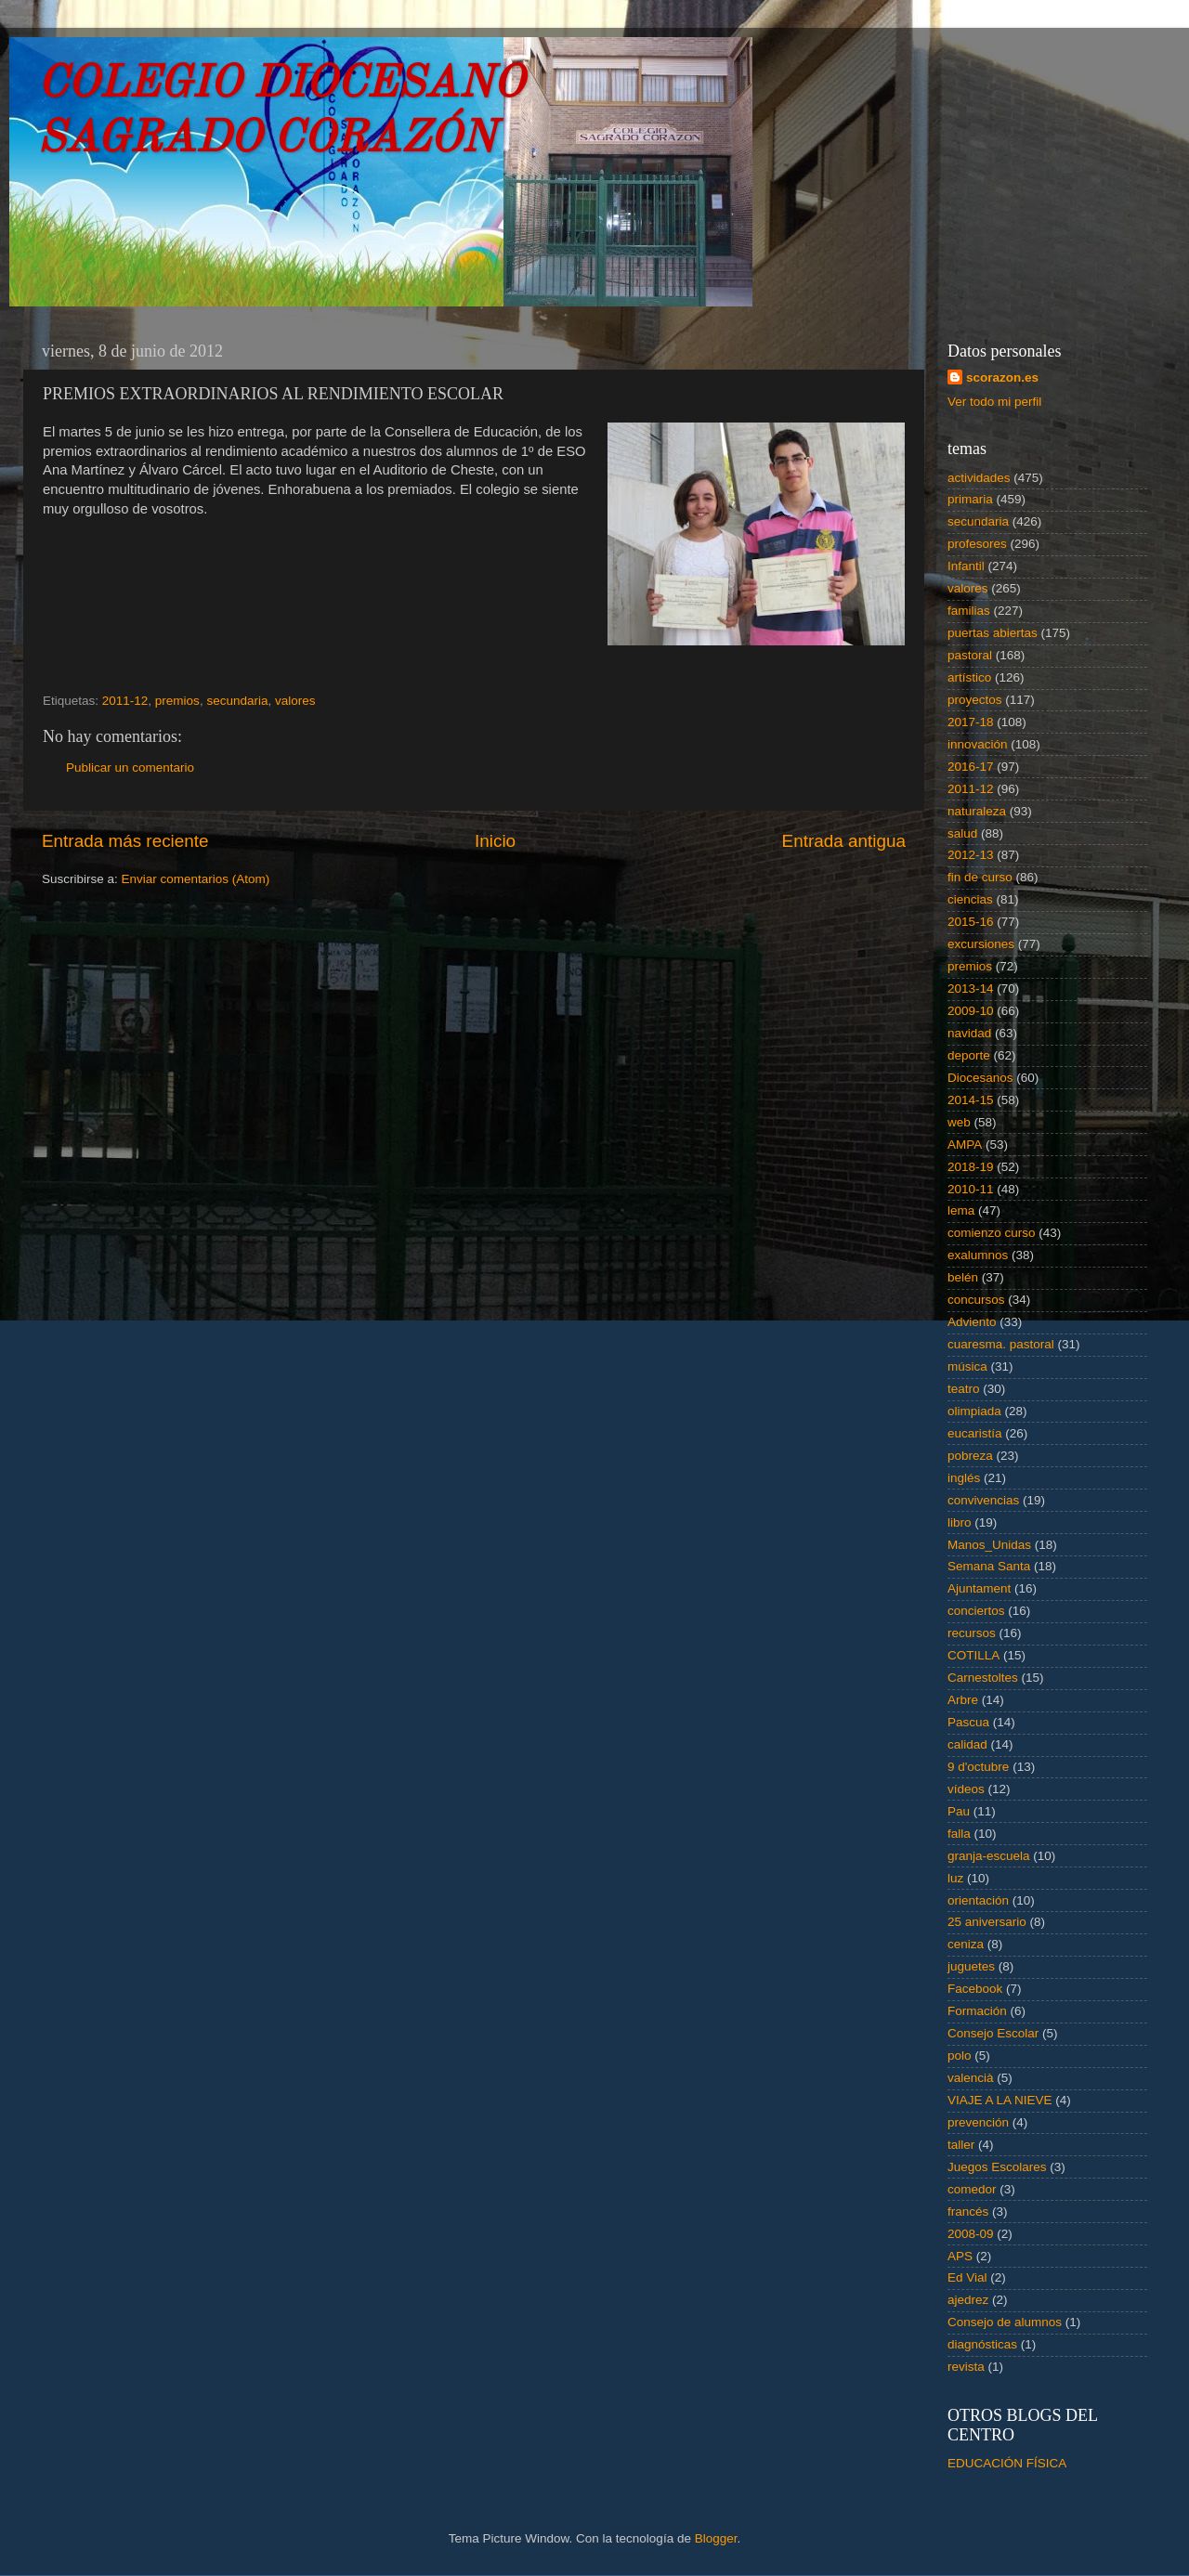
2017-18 (970, 722)
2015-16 (970, 922)
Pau (958, 1811)
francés (967, 2211)
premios (177, 701)
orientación (978, 1900)
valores (295, 701)
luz (955, 1878)
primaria (970, 499)
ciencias (970, 899)
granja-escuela (988, 1856)
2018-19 (970, 1167)
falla (959, 1834)
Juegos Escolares (997, 2167)
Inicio (495, 841)
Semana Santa (988, 1566)
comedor (972, 2189)
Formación (977, 2011)
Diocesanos (980, 1078)
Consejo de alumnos (1004, 2322)
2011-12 (125, 701)
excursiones (980, 944)
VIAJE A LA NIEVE (999, 2100)
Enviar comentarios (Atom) (196, 879)
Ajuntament (979, 1588)
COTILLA (973, 1655)
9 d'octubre (978, 1767)
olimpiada (974, 1411)
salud (962, 833)
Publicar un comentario (130, 767)
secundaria (237, 701)
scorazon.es (1002, 377)
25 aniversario (986, 1922)
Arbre (962, 1700)
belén (962, 1277)
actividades (979, 478)
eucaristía (974, 1433)
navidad (969, 1033)
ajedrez (967, 2300)
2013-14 (970, 988)
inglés (963, 1478)
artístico (969, 677)
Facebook (974, 1989)
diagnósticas (982, 2344)
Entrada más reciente (125, 841)
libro (959, 1522)
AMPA (964, 1144)
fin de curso (980, 877)
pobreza (970, 1456)
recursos (971, 1633)
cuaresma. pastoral (1000, 1344)
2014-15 (970, 1100)
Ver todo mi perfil (994, 402)
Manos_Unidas (989, 1545)
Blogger (716, 2538)
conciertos (976, 1611)
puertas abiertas (992, 633)
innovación (977, 744)
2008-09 (970, 2234)
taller (960, 2145)
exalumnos (977, 1255)
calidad (967, 1744)
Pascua (968, 1722)
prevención (978, 2122)
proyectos (974, 700)
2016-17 (970, 767)
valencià (970, 2078)
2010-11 (970, 1189)
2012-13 (970, 855)
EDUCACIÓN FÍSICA (1006, 2463)
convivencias (983, 1500)
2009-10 (970, 1011)
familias (968, 611)
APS (960, 2256)
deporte (968, 1055)
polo (959, 2055)
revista (966, 2367)
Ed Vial (967, 2277)
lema (960, 1210)
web (959, 1122)
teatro (963, 1389)
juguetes (971, 1966)
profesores (977, 544)
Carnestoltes (982, 1678)
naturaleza (976, 811)
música (967, 1366)
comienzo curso (991, 1233)
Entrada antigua (844, 841)
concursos (976, 1300)
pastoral (969, 655)
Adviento (972, 1322)
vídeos (966, 1789)
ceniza (965, 1944)
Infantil (966, 566)
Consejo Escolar (993, 2033)
